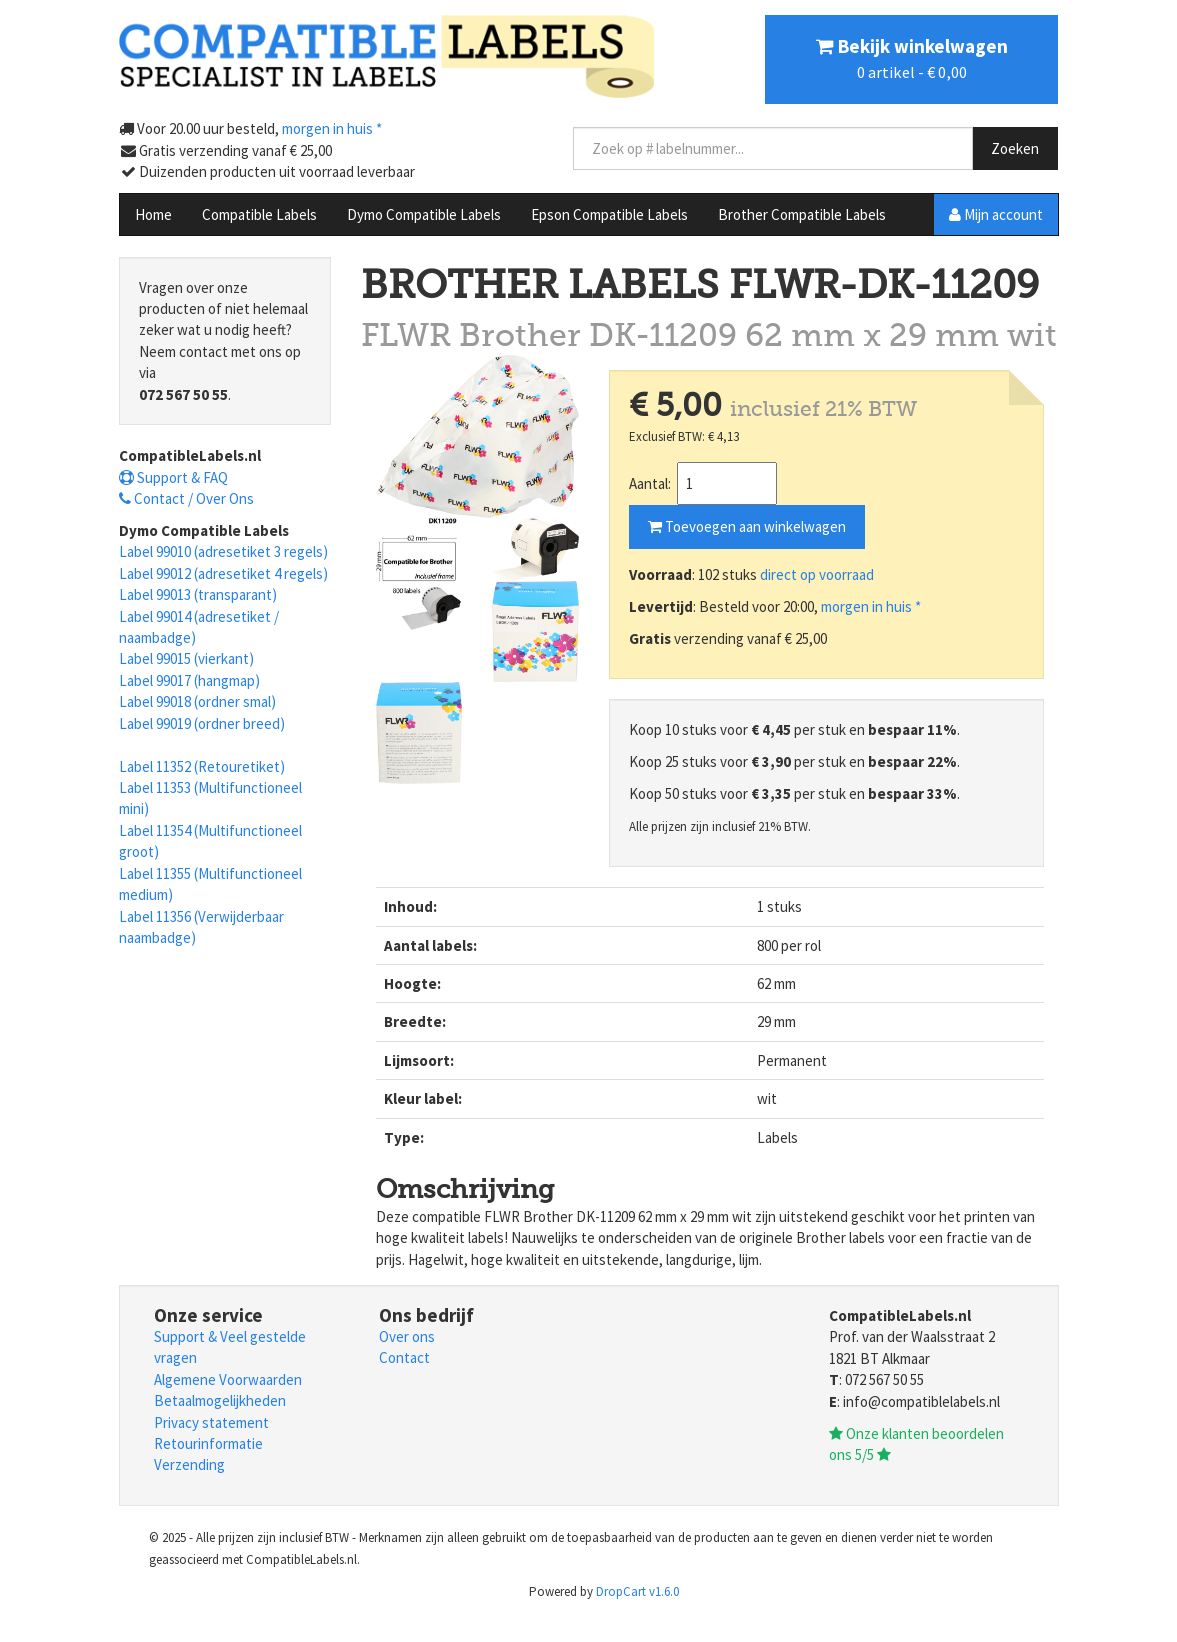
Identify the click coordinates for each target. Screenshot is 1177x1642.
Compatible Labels (259, 214)
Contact (404, 1357)
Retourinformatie (208, 1443)
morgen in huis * (871, 606)
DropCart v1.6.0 (637, 1591)
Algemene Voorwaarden (228, 1379)
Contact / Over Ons (186, 498)
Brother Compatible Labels (802, 214)
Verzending (189, 1464)
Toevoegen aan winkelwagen (747, 526)
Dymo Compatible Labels (424, 214)
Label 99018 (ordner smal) (197, 701)
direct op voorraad (817, 574)
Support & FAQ (173, 477)
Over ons (407, 1336)
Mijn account (996, 214)
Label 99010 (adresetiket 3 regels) (223, 551)
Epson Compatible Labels (609, 214)
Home (153, 214)
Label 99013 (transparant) (198, 594)
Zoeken (1015, 148)
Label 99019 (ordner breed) (202, 723)
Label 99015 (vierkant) (186, 658)
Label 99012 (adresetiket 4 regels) (223, 573)
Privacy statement (211, 1422)
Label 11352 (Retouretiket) (202, 766)
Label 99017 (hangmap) (189, 680)
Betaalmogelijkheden (220, 1400)
